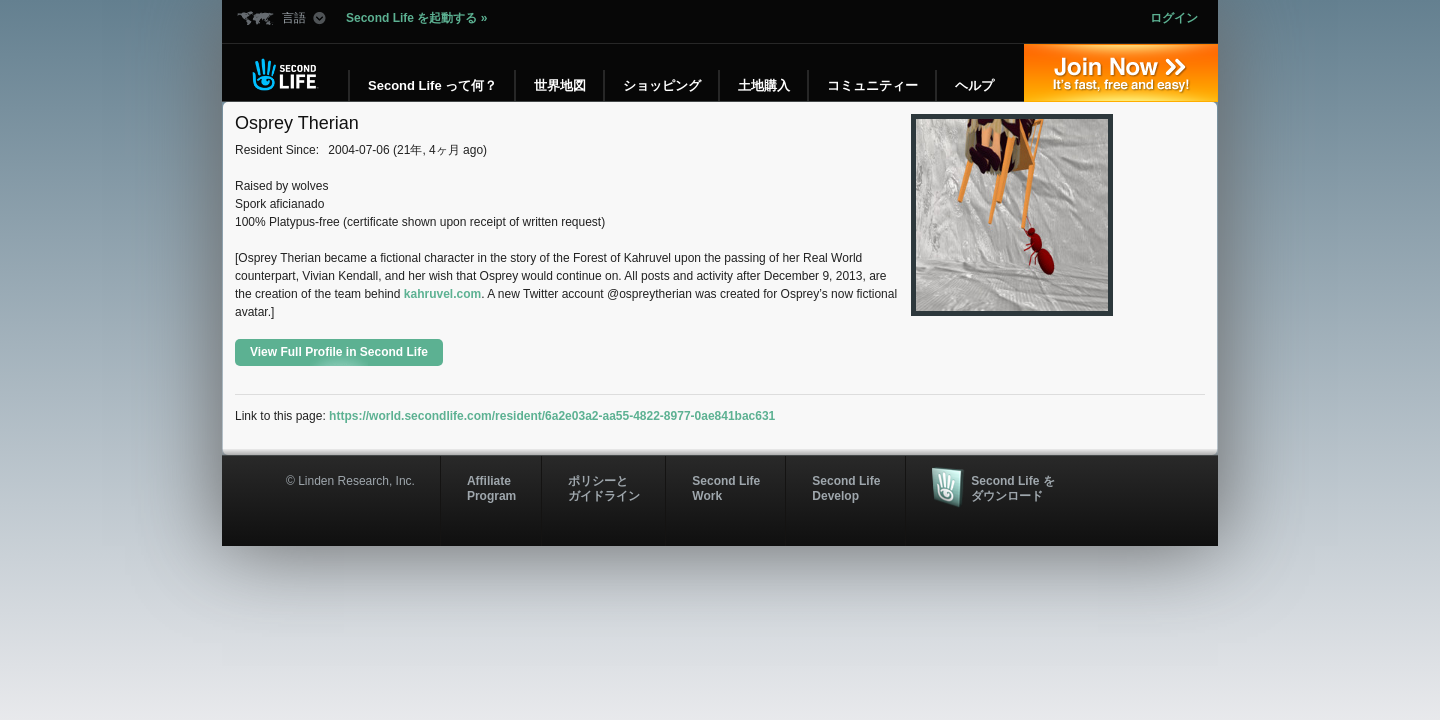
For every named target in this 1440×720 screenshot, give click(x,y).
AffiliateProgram (491, 488)
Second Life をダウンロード (1012, 488)
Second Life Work (726, 488)
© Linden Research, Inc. (350, 481)
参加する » (1121, 73)
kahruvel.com (442, 294)
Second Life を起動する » (416, 18)
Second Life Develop (846, 488)
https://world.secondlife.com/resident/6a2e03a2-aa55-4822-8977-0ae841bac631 (552, 416)
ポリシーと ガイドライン (604, 488)
